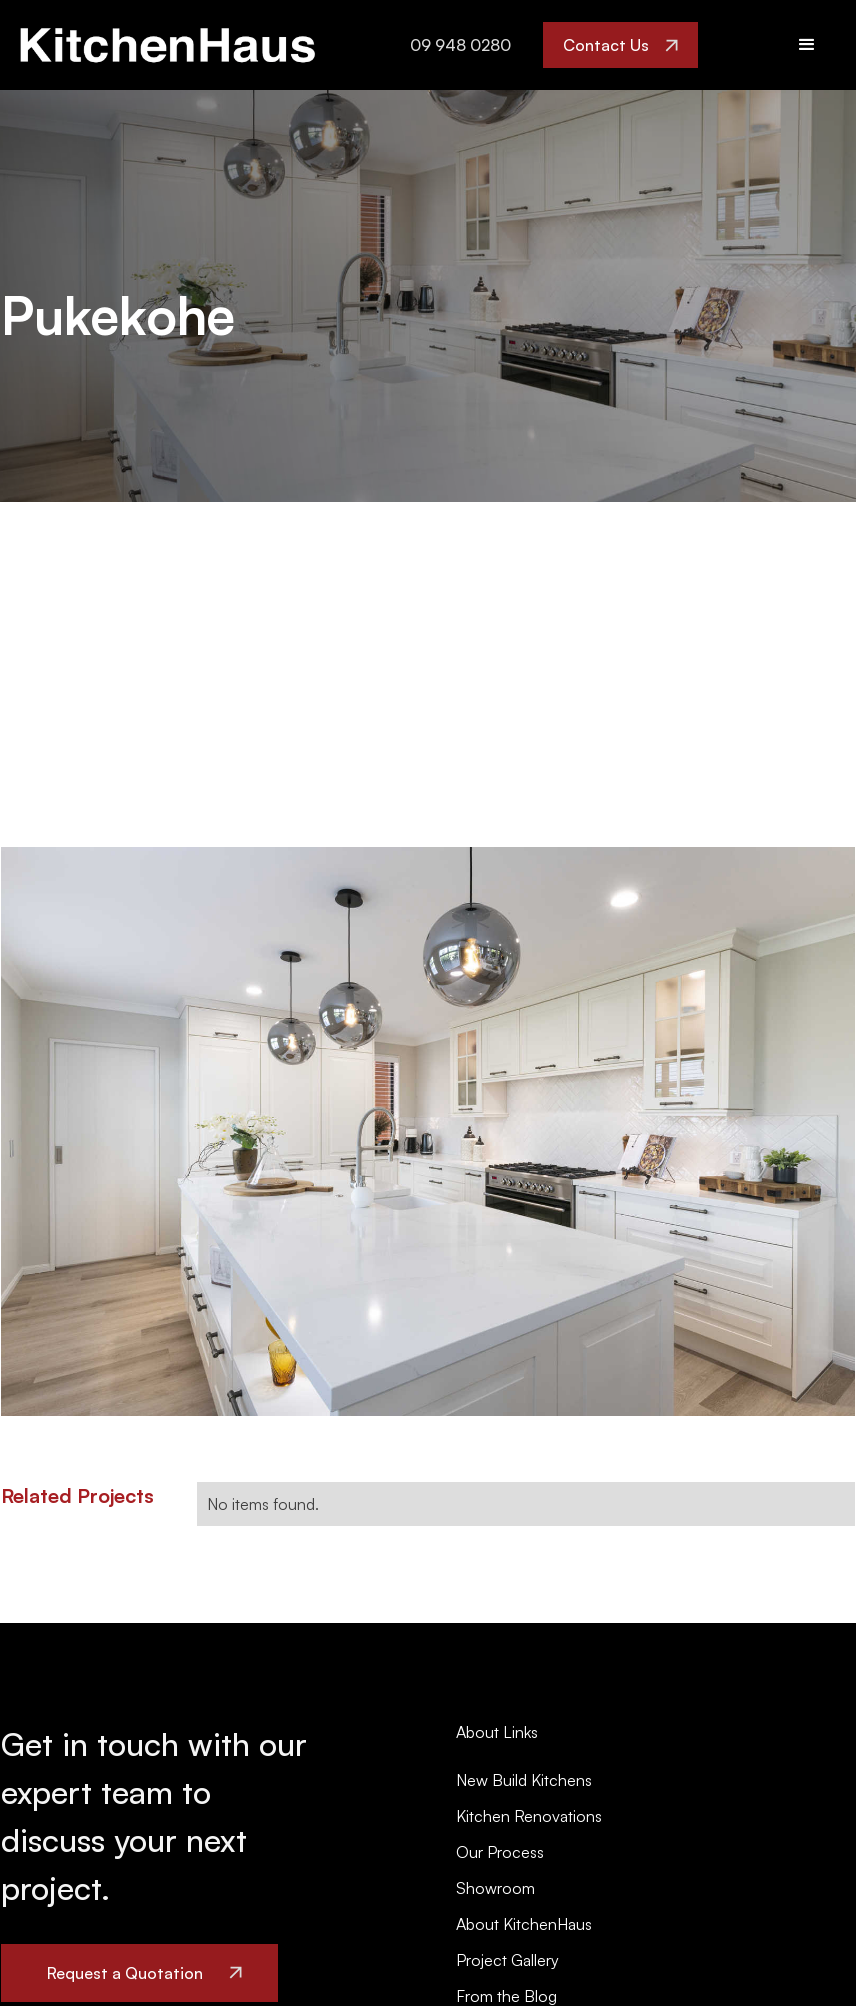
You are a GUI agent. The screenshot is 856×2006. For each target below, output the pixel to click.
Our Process (500, 1852)
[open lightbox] (428, 1131)
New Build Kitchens (524, 1780)
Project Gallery (507, 1960)
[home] (167, 45)
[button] (807, 45)
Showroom (495, 1888)
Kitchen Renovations (529, 1816)
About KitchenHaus (524, 1924)
